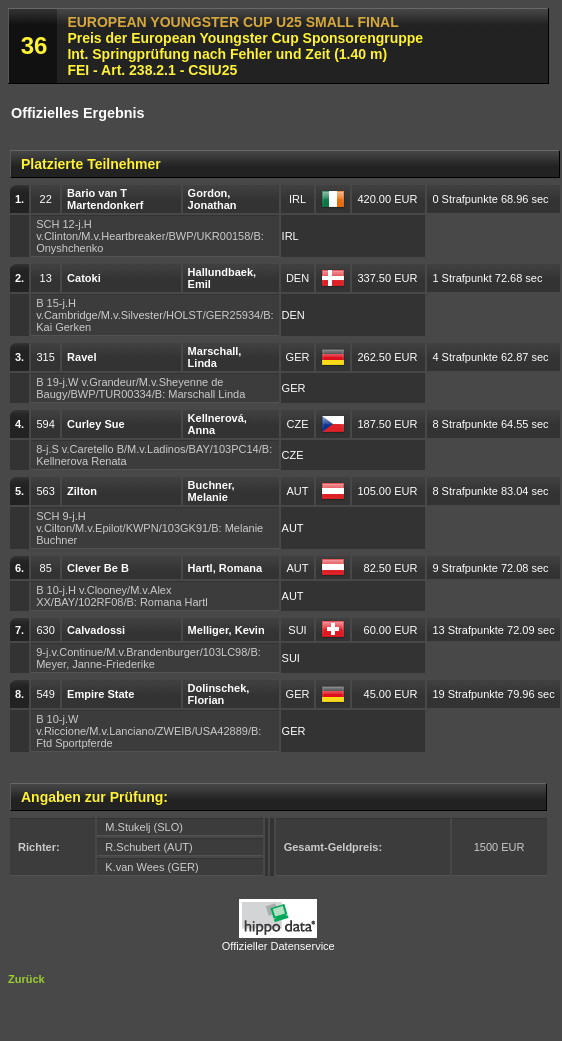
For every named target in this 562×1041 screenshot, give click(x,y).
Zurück (26, 979)
